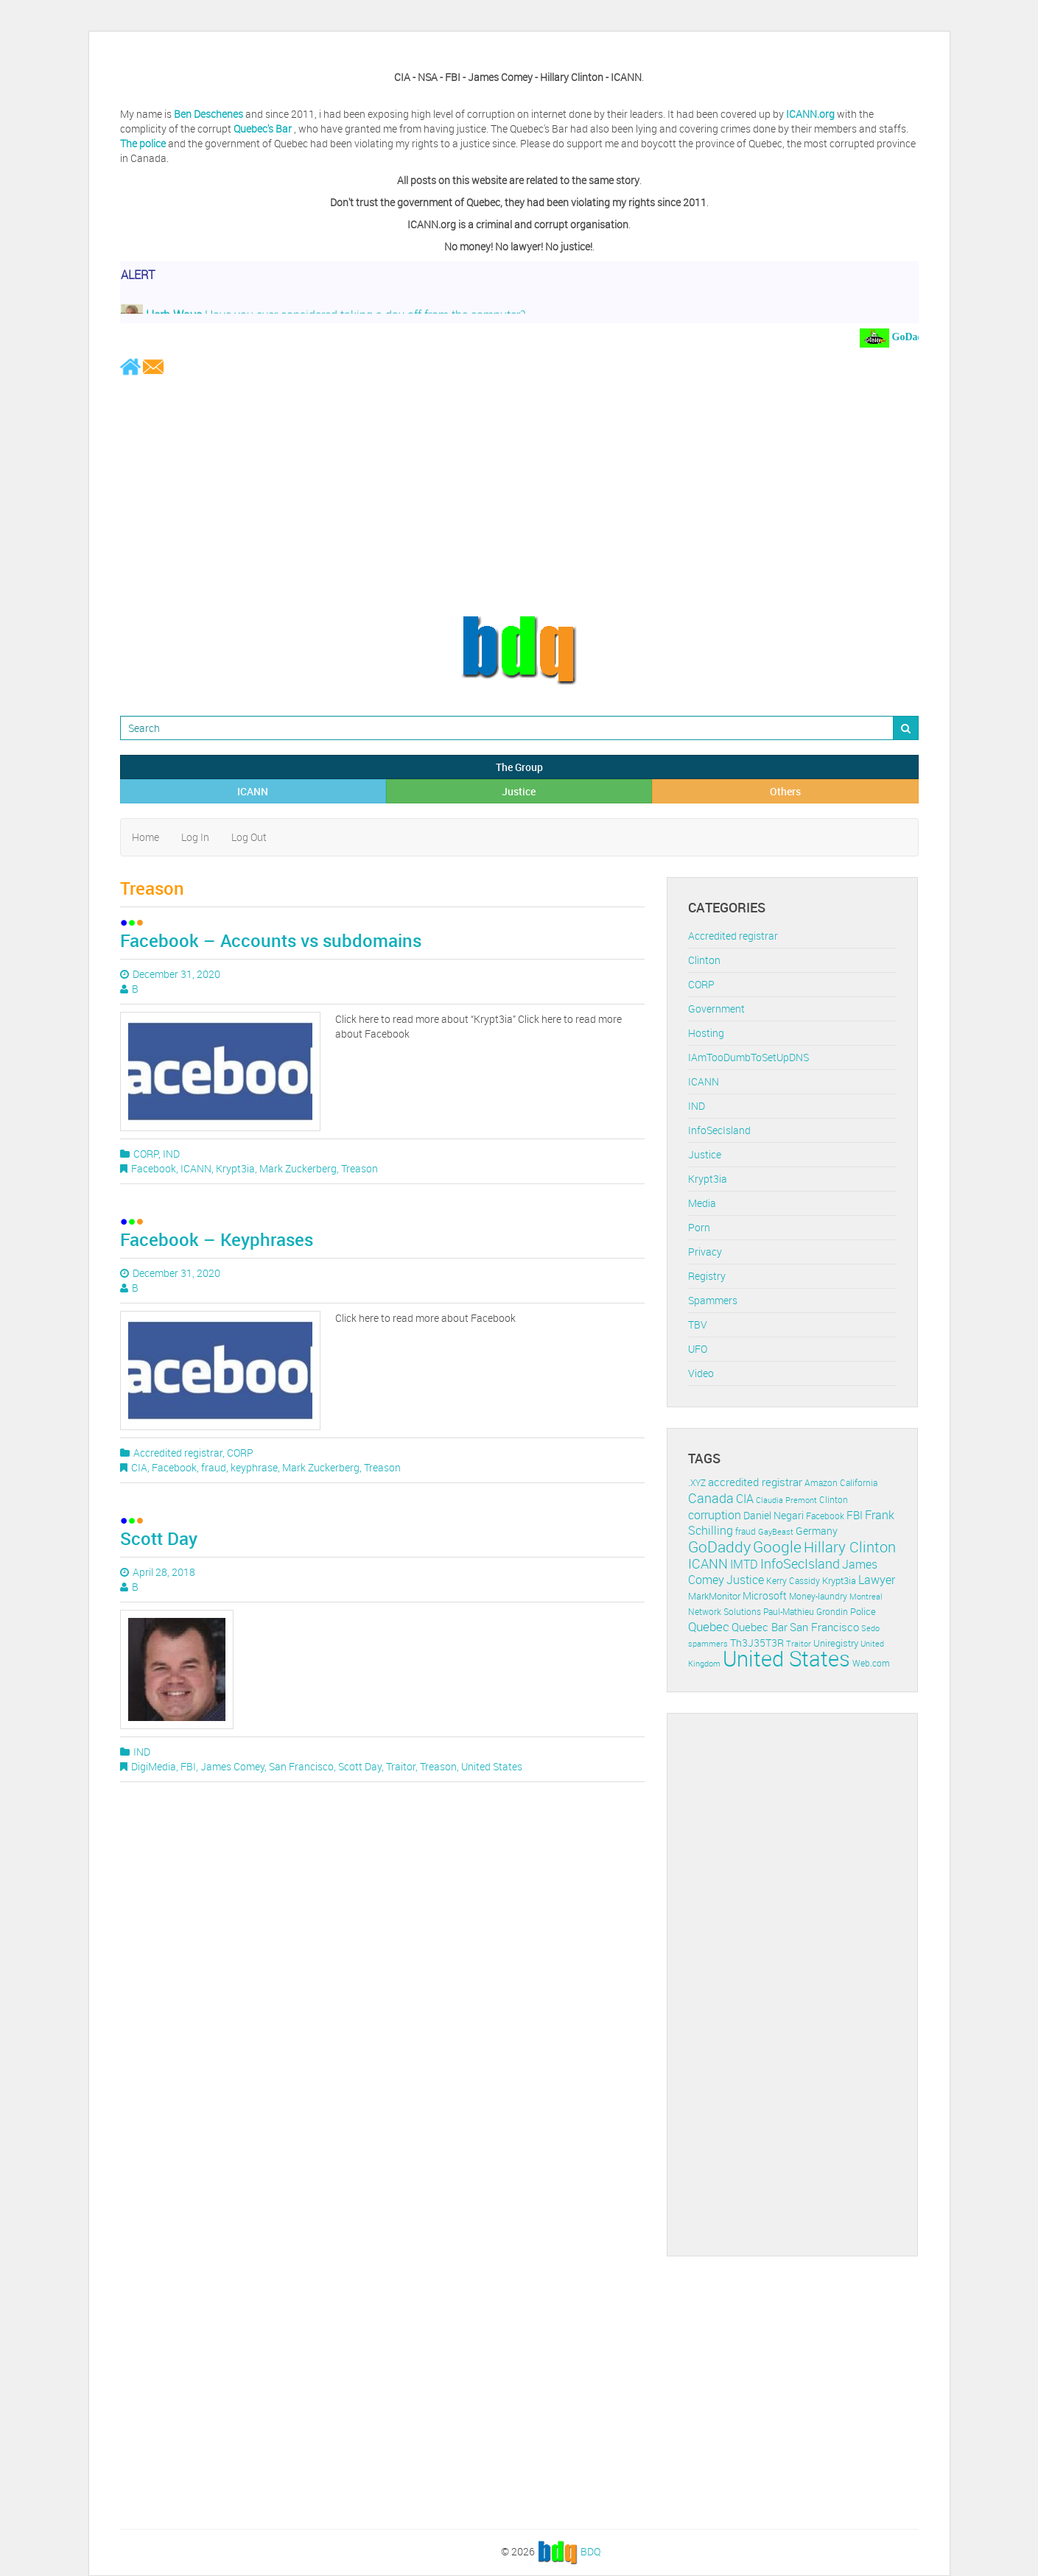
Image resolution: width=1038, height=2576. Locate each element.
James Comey (232, 1766)
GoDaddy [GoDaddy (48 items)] (719, 1546)
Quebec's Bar (264, 129)
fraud (213, 1467)
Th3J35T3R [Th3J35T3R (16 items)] (757, 1643)
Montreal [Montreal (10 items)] (866, 1596)
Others (785, 791)
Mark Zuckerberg (298, 1168)
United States (491, 1766)
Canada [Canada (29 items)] (711, 1498)
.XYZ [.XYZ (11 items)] (697, 1482)
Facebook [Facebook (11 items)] (825, 1515)
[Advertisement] (519, 495)
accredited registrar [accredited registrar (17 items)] (755, 1482)
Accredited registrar (177, 1453)
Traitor (400, 1766)
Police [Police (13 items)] (863, 1611)
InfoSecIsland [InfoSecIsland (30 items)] (800, 1563)
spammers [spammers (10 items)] (708, 1643)
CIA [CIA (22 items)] (745, 1499)
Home (145, 837)
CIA (139, 1467)
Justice (519, 791)
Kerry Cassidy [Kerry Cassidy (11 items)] (793, 1580)
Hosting (706, 1033)
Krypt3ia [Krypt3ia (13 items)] (839, 1580)
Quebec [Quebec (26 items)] (708, 1626)
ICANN (252, 791)
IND (171, 1154)
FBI (188, 1766)
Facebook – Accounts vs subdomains (270, 940)
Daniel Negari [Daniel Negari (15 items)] (773, 1515)
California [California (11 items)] (858, 1482)
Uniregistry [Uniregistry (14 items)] (835, 1643)
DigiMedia (153, 1766)
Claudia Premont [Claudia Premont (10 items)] (786, 1499)
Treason (359, 1168)
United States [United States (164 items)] (786, 1658)
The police (143, 143)
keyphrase (254, 1467)
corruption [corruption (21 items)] (714, 1515)
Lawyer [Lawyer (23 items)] (876, 1580)
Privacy (705, 1252)
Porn (699, 1227)
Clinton (704, 960)
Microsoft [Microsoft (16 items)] (765, 1595)
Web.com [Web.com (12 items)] (871, 1663)
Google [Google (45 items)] (777, 1546)
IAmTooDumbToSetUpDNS (748, 1057)
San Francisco (301, 1766)
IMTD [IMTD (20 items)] (744, 1564)
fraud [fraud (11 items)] (745, 1531)
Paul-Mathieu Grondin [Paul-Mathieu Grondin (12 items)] (805, 1611)
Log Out (249, 837)
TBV (697, 1324)
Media (702, 1203)
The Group (519, 767)
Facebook (153, 1168)
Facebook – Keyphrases (216, 1239)
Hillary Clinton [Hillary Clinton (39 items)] (850, 1547)
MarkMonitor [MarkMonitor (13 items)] (714, 1595)
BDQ (590, 2551)
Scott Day (158, 1538)
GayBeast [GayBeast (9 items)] (775, 1532)
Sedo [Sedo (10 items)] (870, 1627)
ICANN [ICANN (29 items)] (708, 1563)
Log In (195, 837)
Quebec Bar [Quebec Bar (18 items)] (760, 1626)
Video (701, 1373)
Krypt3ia (235, 1168)
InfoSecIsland (719, 1130)
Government (716, 1009)
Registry (707, 1276)
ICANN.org (810, 114)
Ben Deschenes (208, 114)
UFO (697, 1349)
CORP (145, 1154)
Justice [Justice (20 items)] (745, 1580)
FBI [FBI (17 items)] (854, 1515)
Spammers (712, 1300)
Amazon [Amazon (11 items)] (821, 1482)
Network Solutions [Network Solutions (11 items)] (724, 1611)
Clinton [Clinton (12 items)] (833, 1499)
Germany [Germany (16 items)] (817, 1531)
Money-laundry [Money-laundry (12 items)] (818, 1596)
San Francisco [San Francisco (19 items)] (824, 1626)
